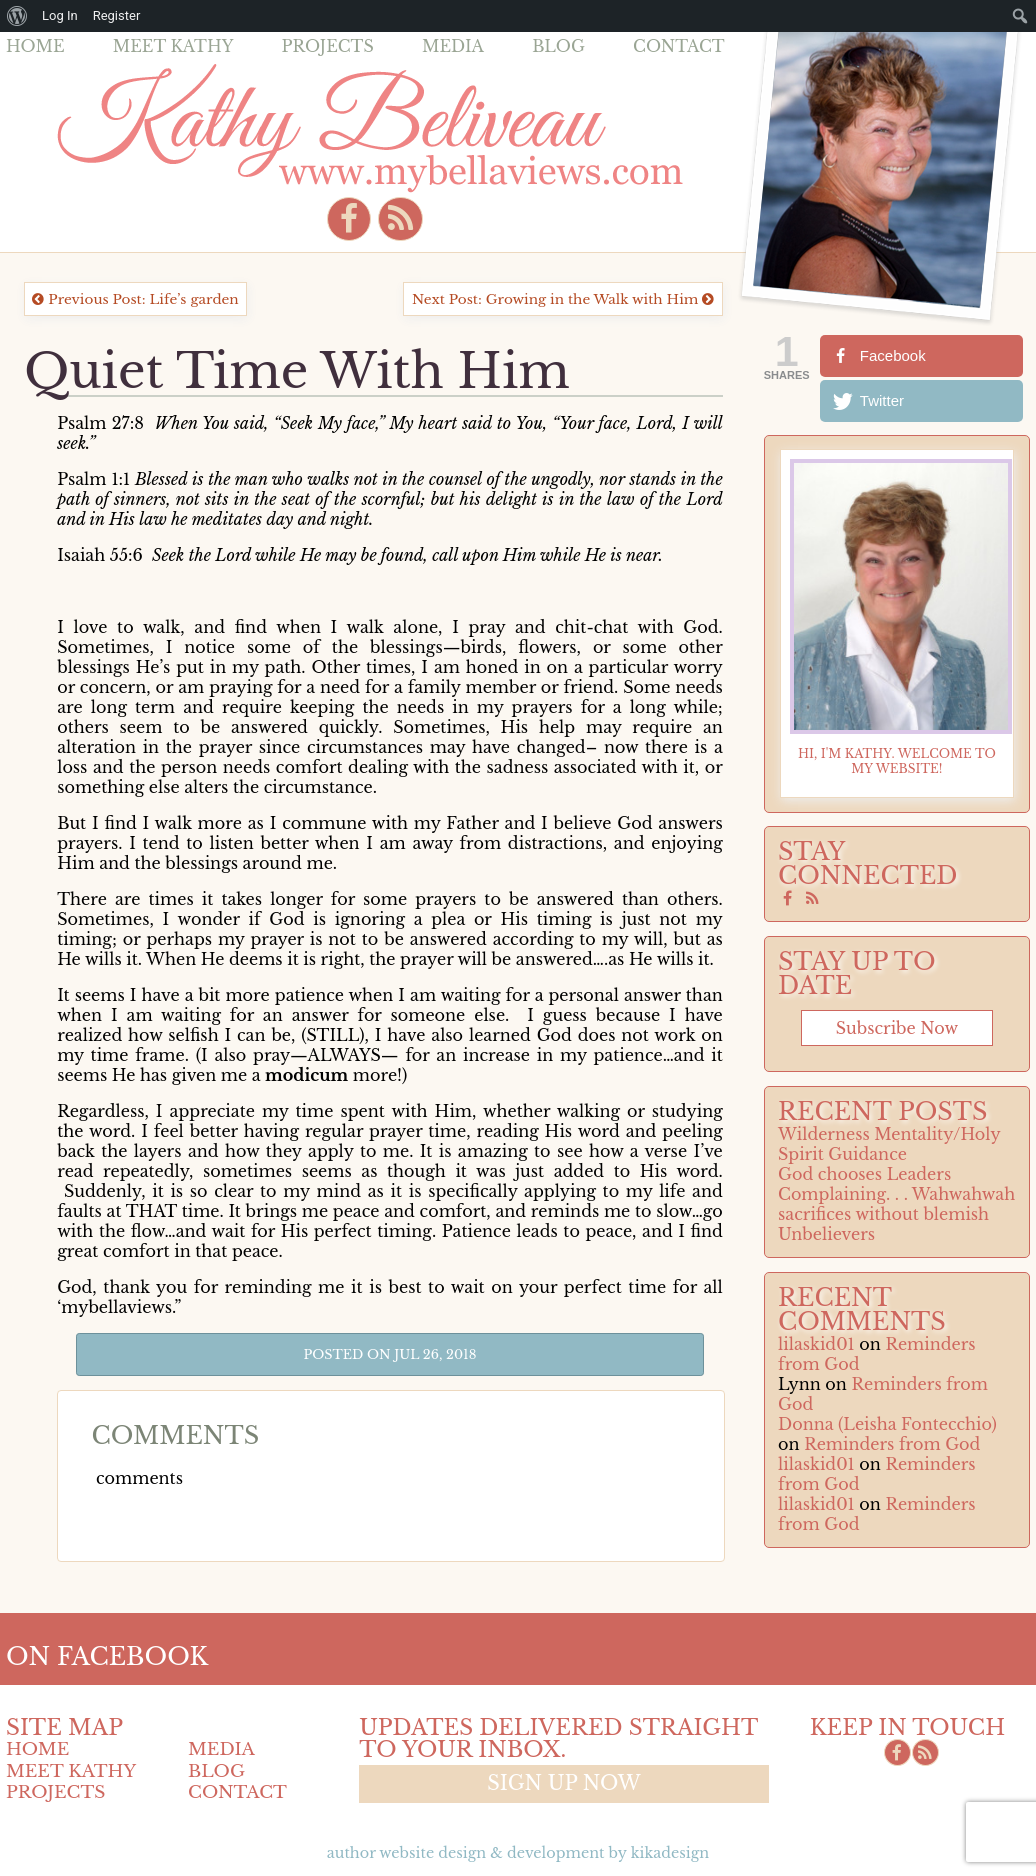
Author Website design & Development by (518, 1853)
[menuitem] (17, 16)
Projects (328, 46)
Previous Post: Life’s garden (135, 299)
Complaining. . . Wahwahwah (896, 1194)
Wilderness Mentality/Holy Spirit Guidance (889, 1144)
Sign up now (563, 1783)
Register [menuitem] (117, 15)
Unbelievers (826, 1234)
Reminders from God (892, 1444)
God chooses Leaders (864, 1174)
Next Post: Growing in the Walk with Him (563, 299)
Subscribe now (897, 1028)
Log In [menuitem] (60, 15)
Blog (558, 46)
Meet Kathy (173, 46)
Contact (679, 46)
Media (453, 46)
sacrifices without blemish (883, 1214)
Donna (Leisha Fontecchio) (887, 1424)
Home (35, 46)
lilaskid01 (816, 1344)
